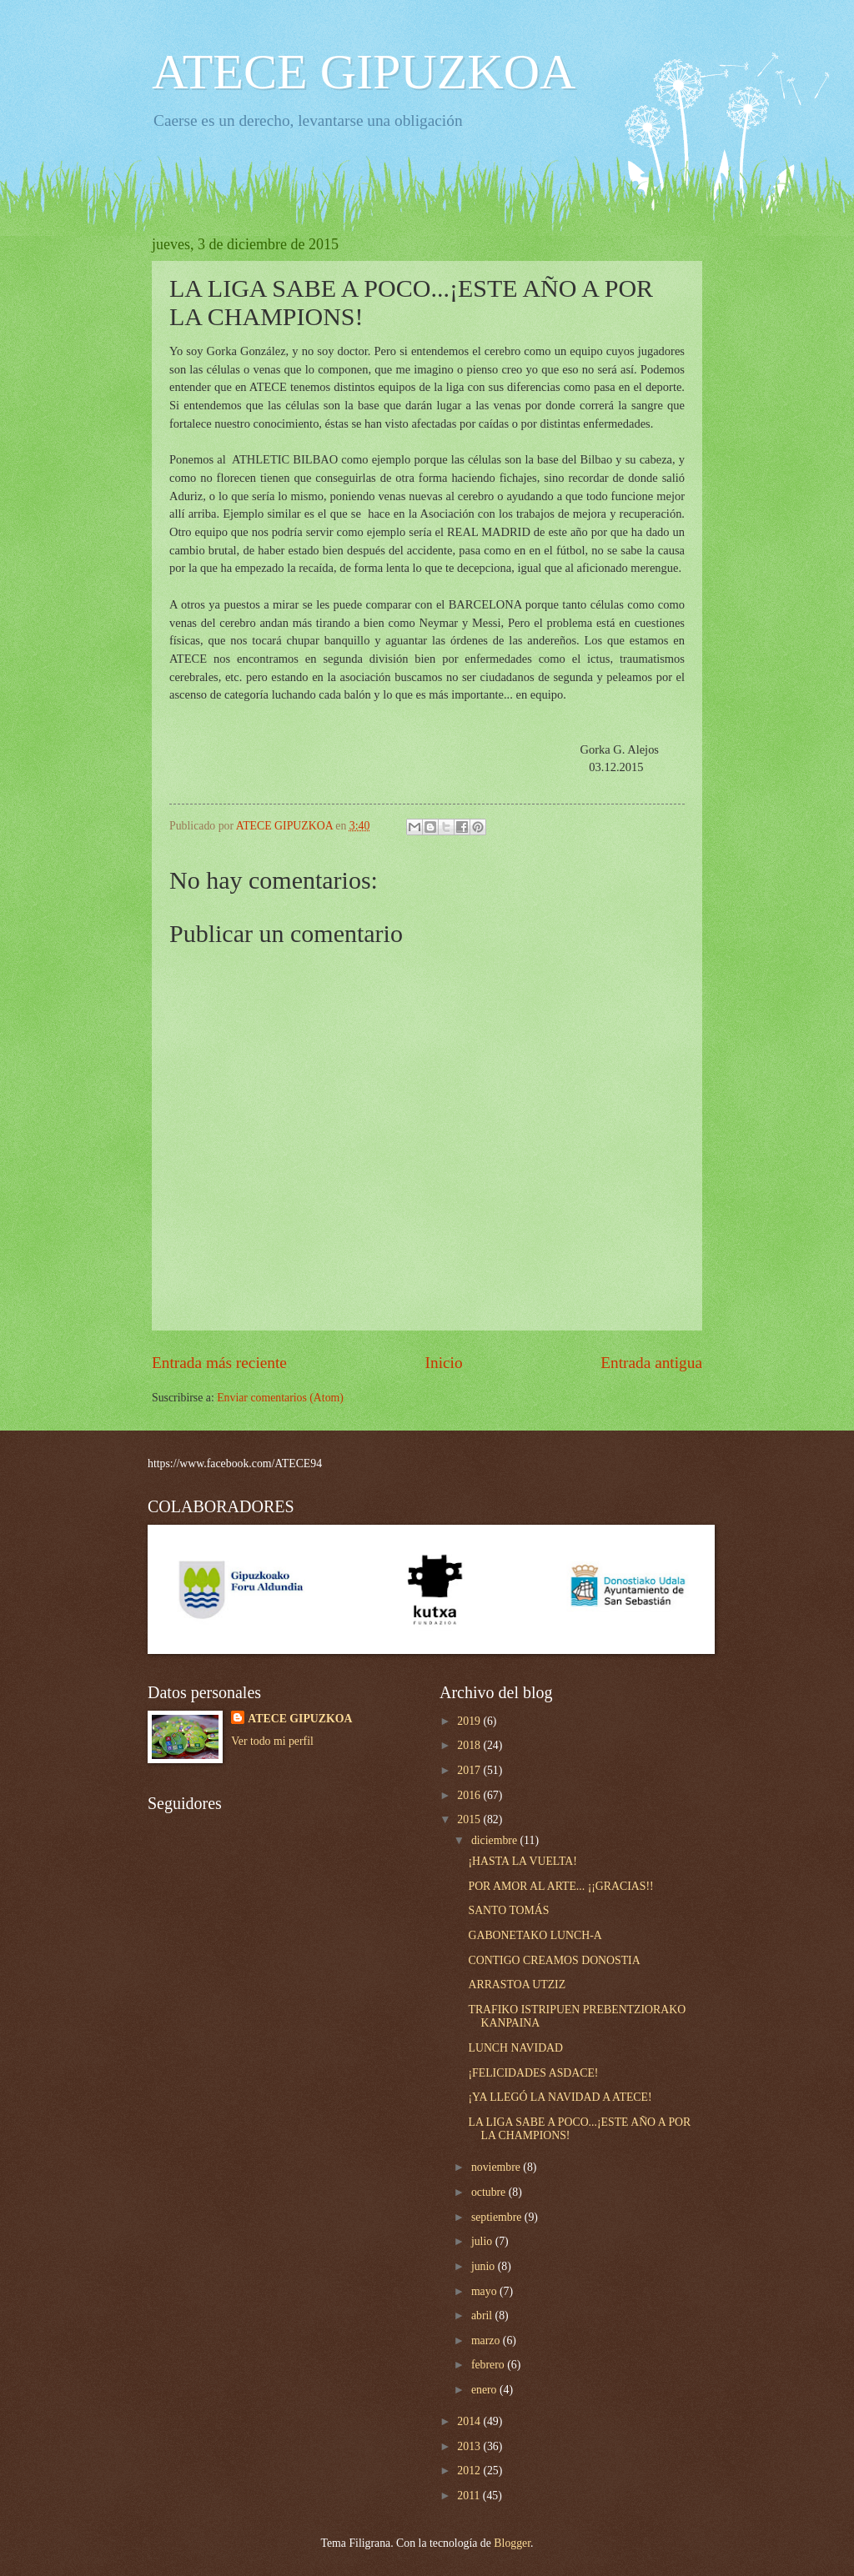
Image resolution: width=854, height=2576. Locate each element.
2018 (470, 1745)
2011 (470, 2495)
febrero (489, 2364)
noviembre (497, 2167)
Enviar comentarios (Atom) (280, 1397)
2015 (470, 1819)
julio (483, 2241)
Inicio (444, 1362)
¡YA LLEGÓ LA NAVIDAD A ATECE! (559, 2097)
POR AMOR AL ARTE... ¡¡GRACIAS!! (560, 1886)
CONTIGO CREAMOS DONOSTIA (554, 1960)
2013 (470, 2446)
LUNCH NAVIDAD (515, 2048)
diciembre (495, 1840)
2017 (470, 1770)
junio (484, 2266)
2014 (470, 2421)
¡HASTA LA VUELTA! (522, 1861)
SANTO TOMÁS (508, 1910)
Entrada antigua (651, 1362)
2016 (470, 1795)
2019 (470, 1721)
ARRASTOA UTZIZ (516, 1984)
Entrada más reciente (219, 1362)
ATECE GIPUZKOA (363, 71)
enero (485, 2389)
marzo (487, 2340)
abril (483, 2315)
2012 (470, 2470)
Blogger (512, 2543)
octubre (490, 2192)
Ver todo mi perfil (272, 1741)
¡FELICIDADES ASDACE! (533, 2073)
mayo (485, 2291)
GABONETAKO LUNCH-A (534, 1935)
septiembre (498, 2217)
